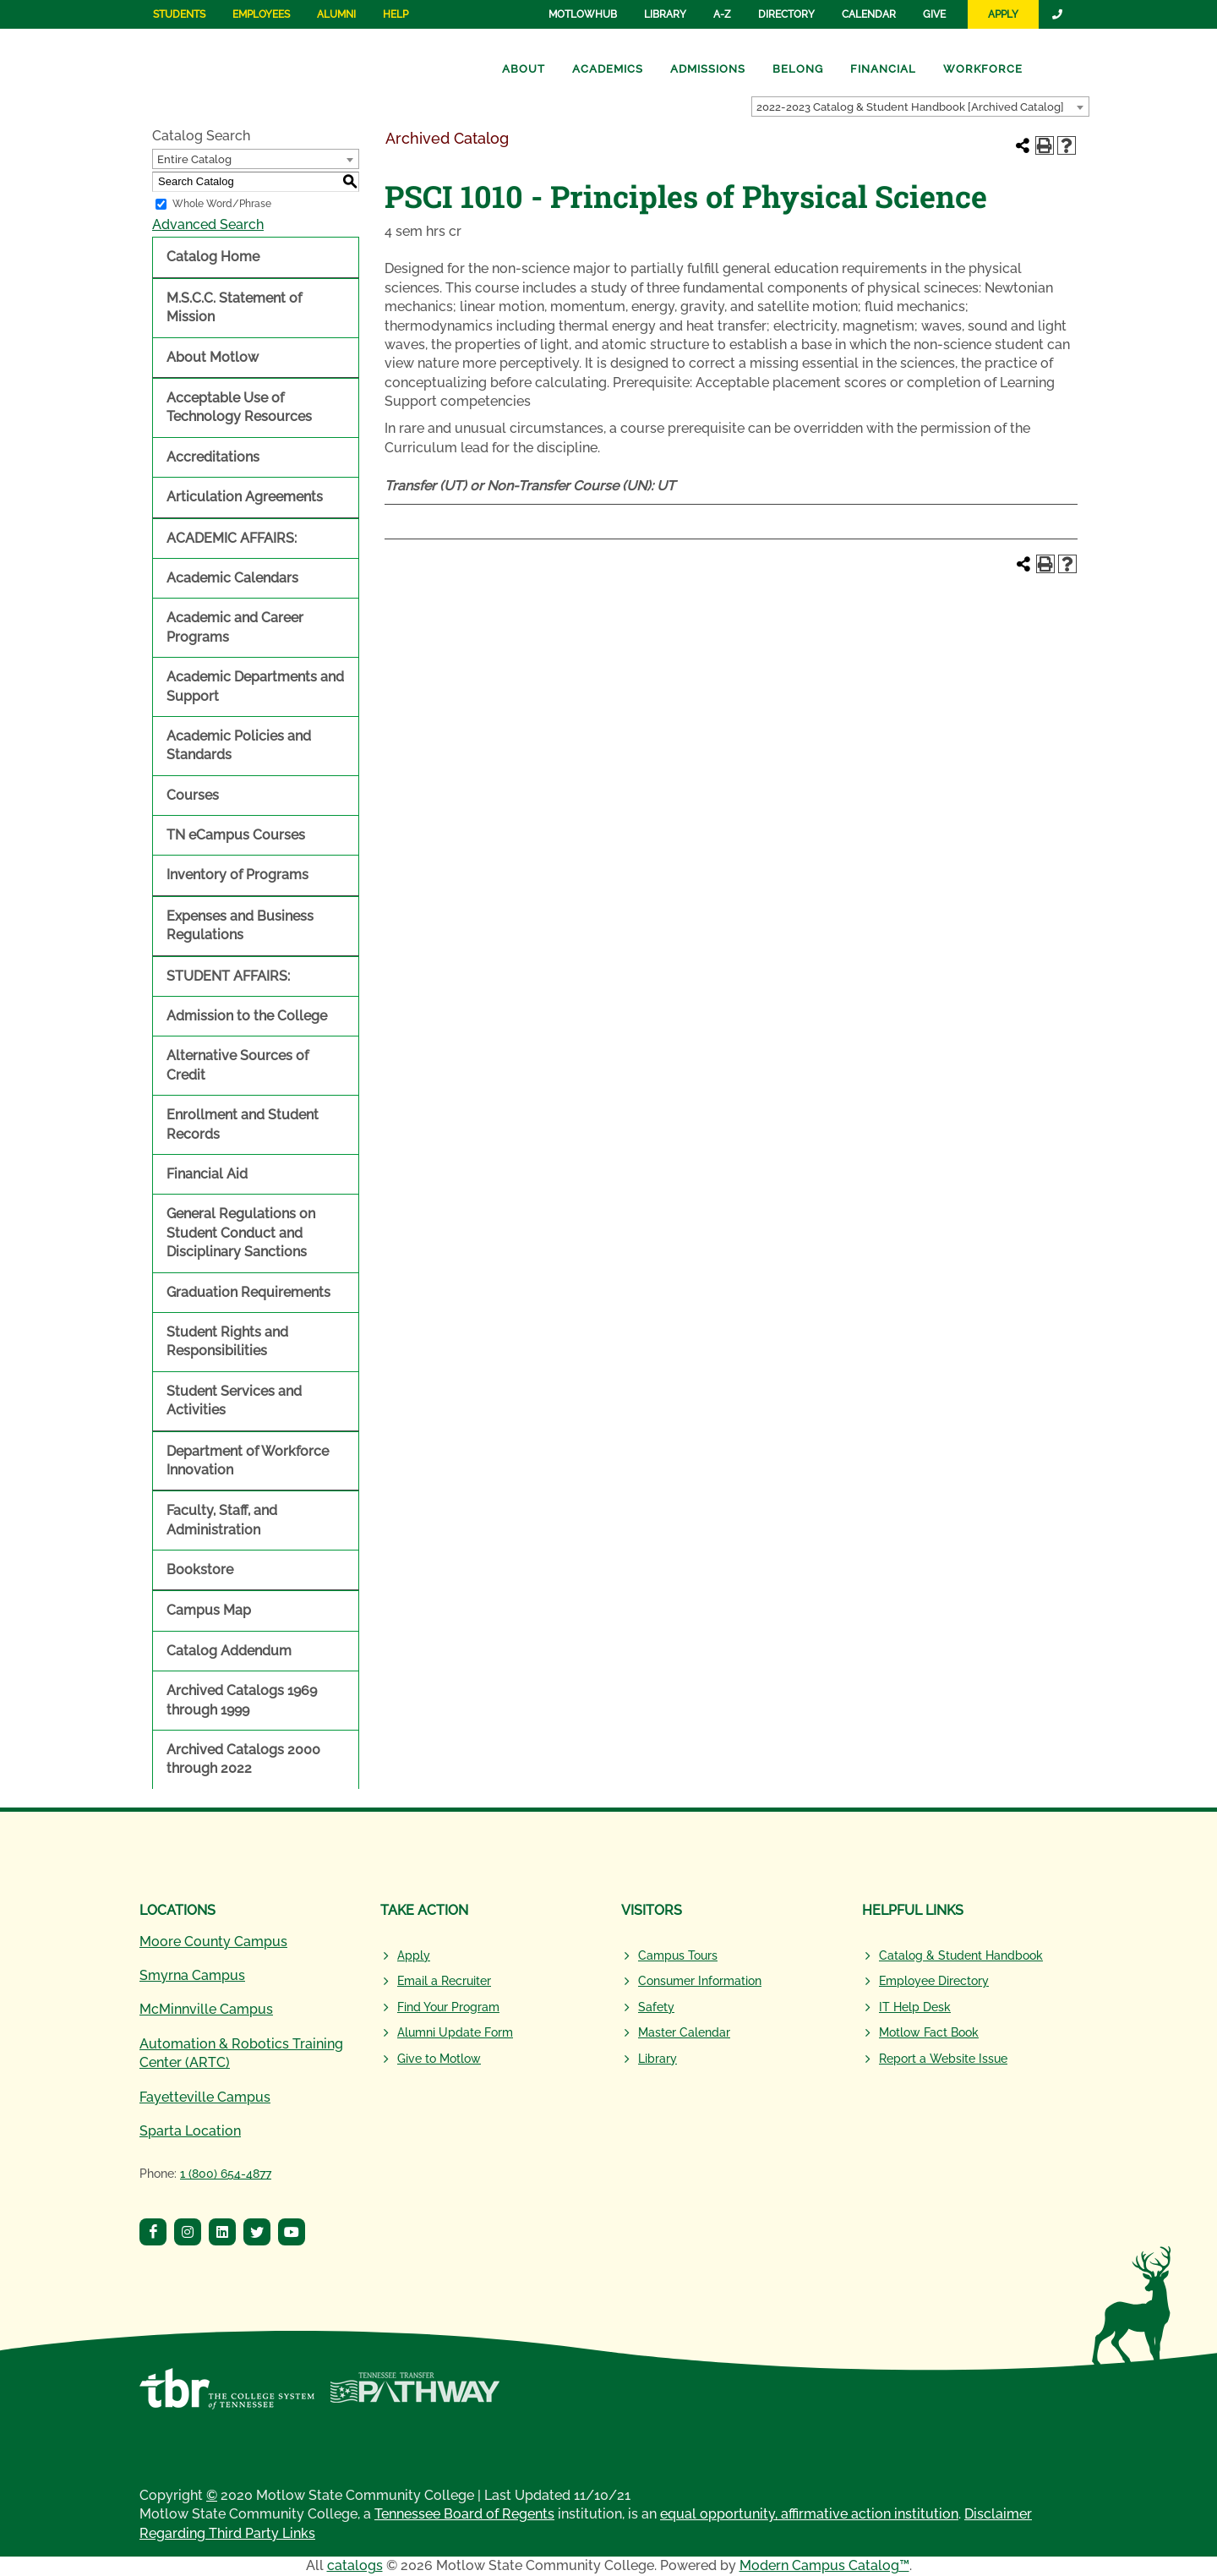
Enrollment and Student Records (242, 1124)
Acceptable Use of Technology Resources (239, 407)
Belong (797, 69)
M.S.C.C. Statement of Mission (234, 307)
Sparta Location (190, 2131)
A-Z (722, 14)
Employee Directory (934, 1981)
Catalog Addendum (229, 1651)
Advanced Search (208, 224)
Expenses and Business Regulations (240, 925)
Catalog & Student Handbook (961, 1955)
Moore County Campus (213, 1941)
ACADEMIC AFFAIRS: (231, 538)
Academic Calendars (232, 578)
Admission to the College (246, 1016)
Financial (883, 69)
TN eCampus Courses (235, 835)
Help (395, 14)
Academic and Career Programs (234, 627)
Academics (607, 69)
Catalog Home (212, 257)
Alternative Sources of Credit (237, 1064)
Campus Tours (678, 1955)
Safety (656, 2007)
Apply (1003, 14)
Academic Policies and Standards (238, 745)
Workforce (983, 69)
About (523, 69)
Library (665, 14)
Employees (261, 14)
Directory (786, 14)
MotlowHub (582, 14)
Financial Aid (207, 1174)
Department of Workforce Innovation (247, 1460)
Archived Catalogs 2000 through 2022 (243, 1759)
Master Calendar (684, 2032)
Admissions (707, 69)
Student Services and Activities (234, 1400)
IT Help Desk (915, 2007)
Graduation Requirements (248, 1292)
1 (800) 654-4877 (225, 2173)
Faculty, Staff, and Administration (221, 1519)
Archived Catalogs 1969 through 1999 (241, 1699)
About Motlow (212, 357)
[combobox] (920, 106)
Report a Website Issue (943, 2058)
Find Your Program (448, 2007)
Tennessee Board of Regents (464, 2514)
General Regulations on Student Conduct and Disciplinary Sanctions (240, 1233)
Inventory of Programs (237, 875)
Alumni (336, 14)
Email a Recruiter (444, 1981)
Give (934, 14)
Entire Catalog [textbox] (194, 159)
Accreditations (212, 457)
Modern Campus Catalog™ (824, 2565)
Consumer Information (699, 1981)
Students (179, 14)
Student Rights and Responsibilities (227, 1341)
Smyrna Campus (192, 1975)
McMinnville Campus (206, 2009)
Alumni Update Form (455, 2032)
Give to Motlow (439, 2058)
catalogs (355, 2565)
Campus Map (208, 1610)
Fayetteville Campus (204, 2097)
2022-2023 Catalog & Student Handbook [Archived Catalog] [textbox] (910, 107)
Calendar (869, 14)
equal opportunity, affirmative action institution (809, 2514)
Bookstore (199, 1569)
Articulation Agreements (244, 497)
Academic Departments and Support (255, 686)
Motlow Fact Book (929, 2032)
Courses (192, 795)
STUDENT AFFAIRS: (228, 976)
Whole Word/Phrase (221, 204)
